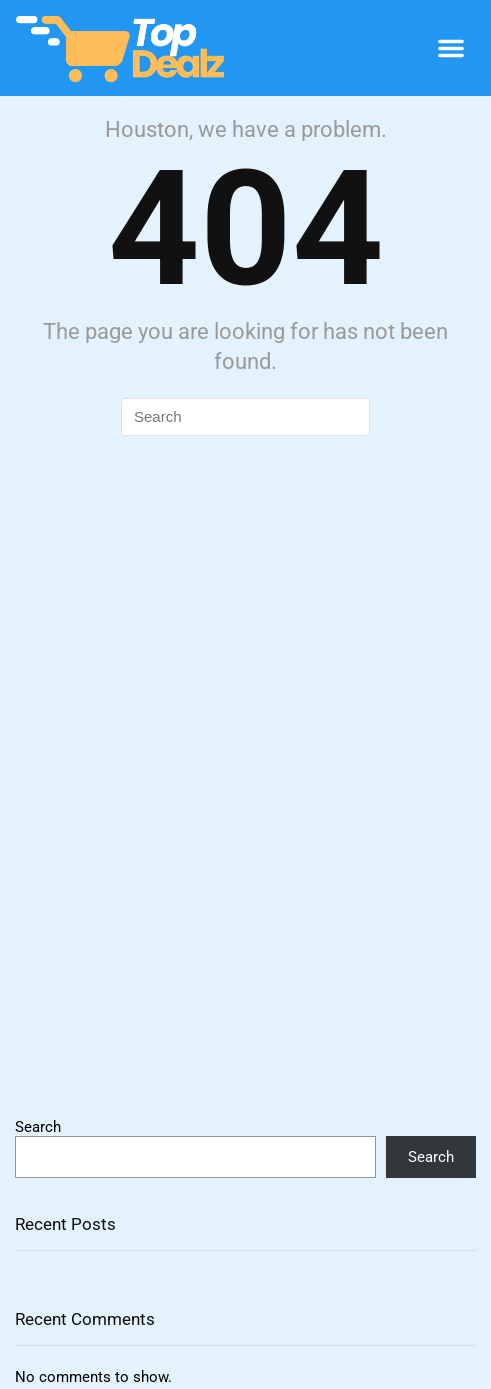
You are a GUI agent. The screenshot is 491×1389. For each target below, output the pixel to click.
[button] (451, 48)
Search (38, 1127)
